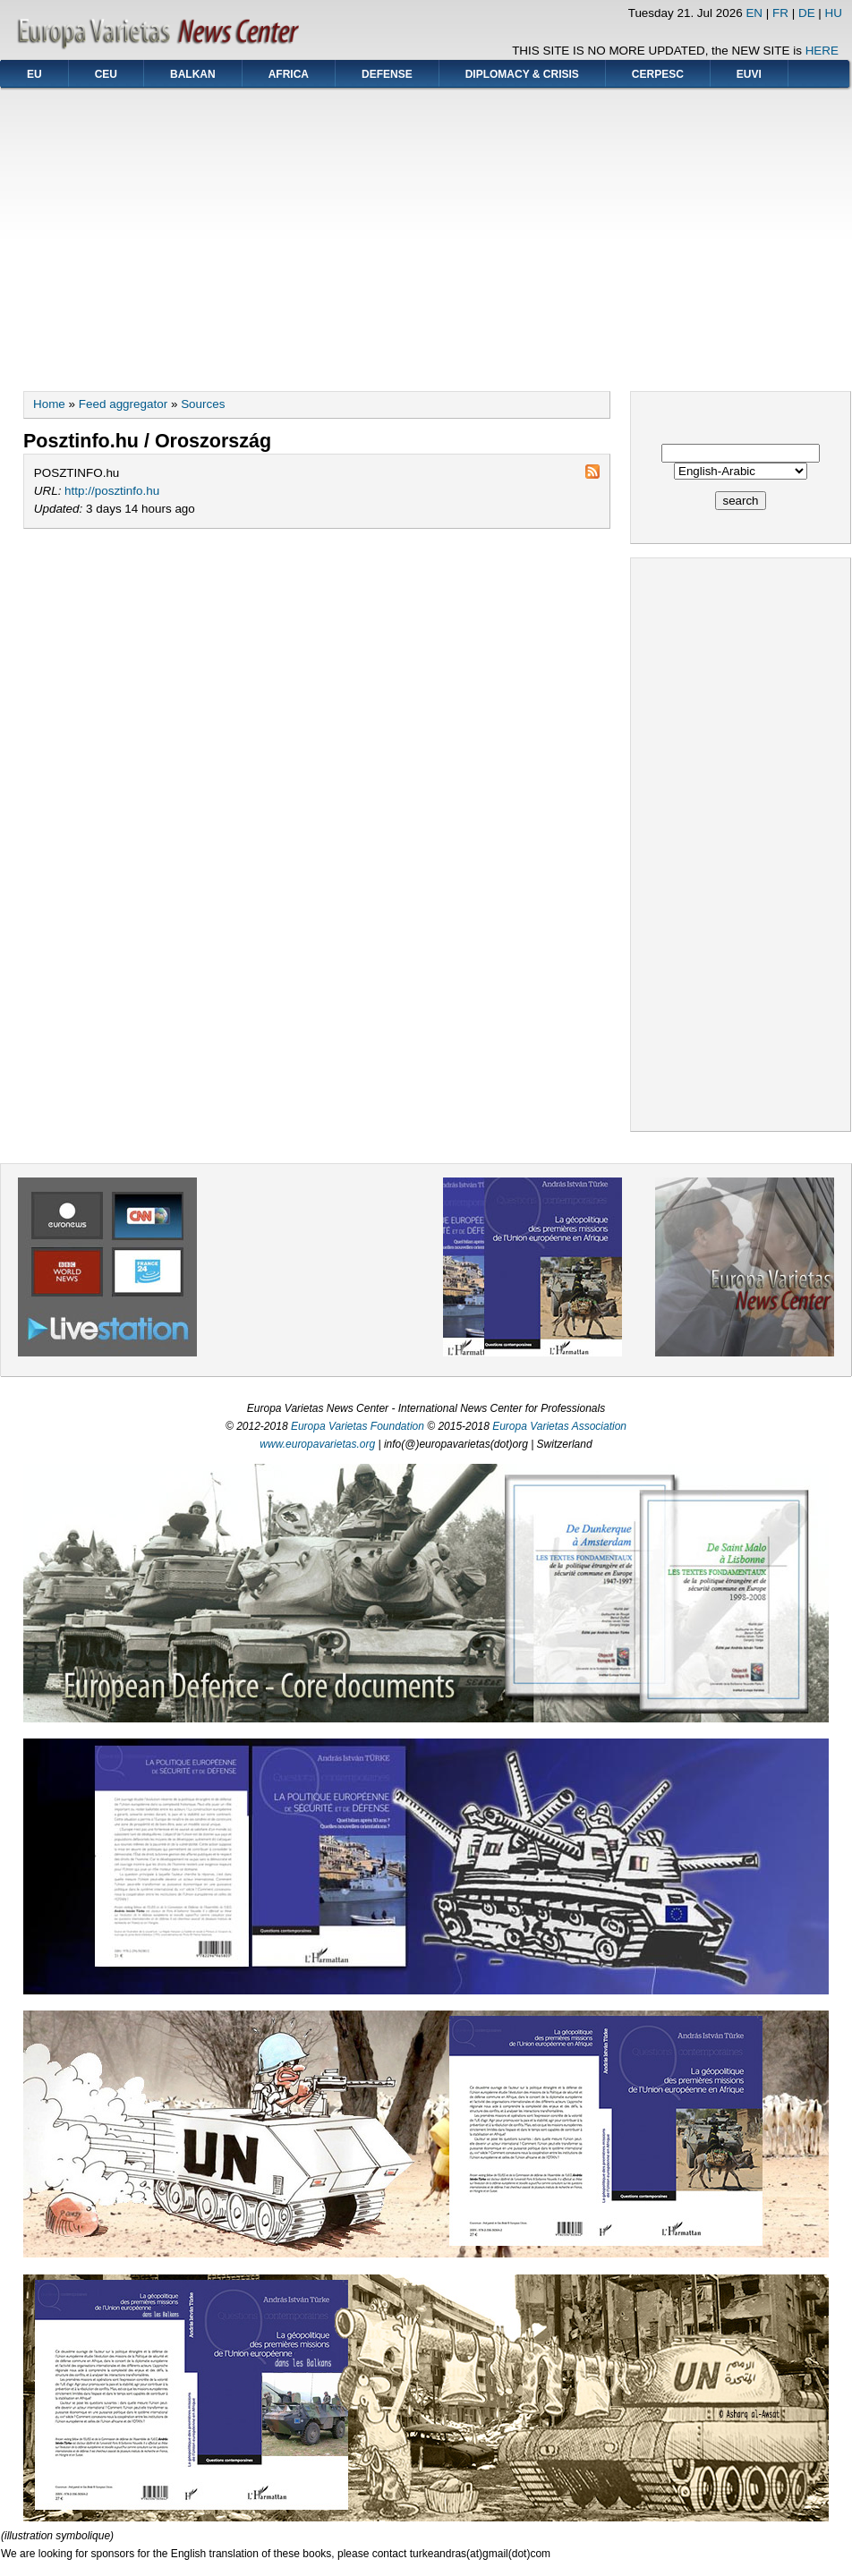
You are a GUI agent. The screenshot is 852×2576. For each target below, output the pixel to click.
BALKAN (193, 74)
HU (833, 13)
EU (34, 74)
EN (754, 13)
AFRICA (288, 74)
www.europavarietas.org (317, 1444)
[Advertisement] (426, 233)
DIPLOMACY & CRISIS (522, 74)
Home (49, 404)
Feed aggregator (123, 404)
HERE (822, 50)
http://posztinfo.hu (111, 490)
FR (780, 13)
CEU (106, 74)
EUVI (749, 74)
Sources (203, 404)
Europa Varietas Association (559, 1426)
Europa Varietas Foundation (357, 1426)
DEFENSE (387, 74)
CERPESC (658, 74)
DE (806, 13)
